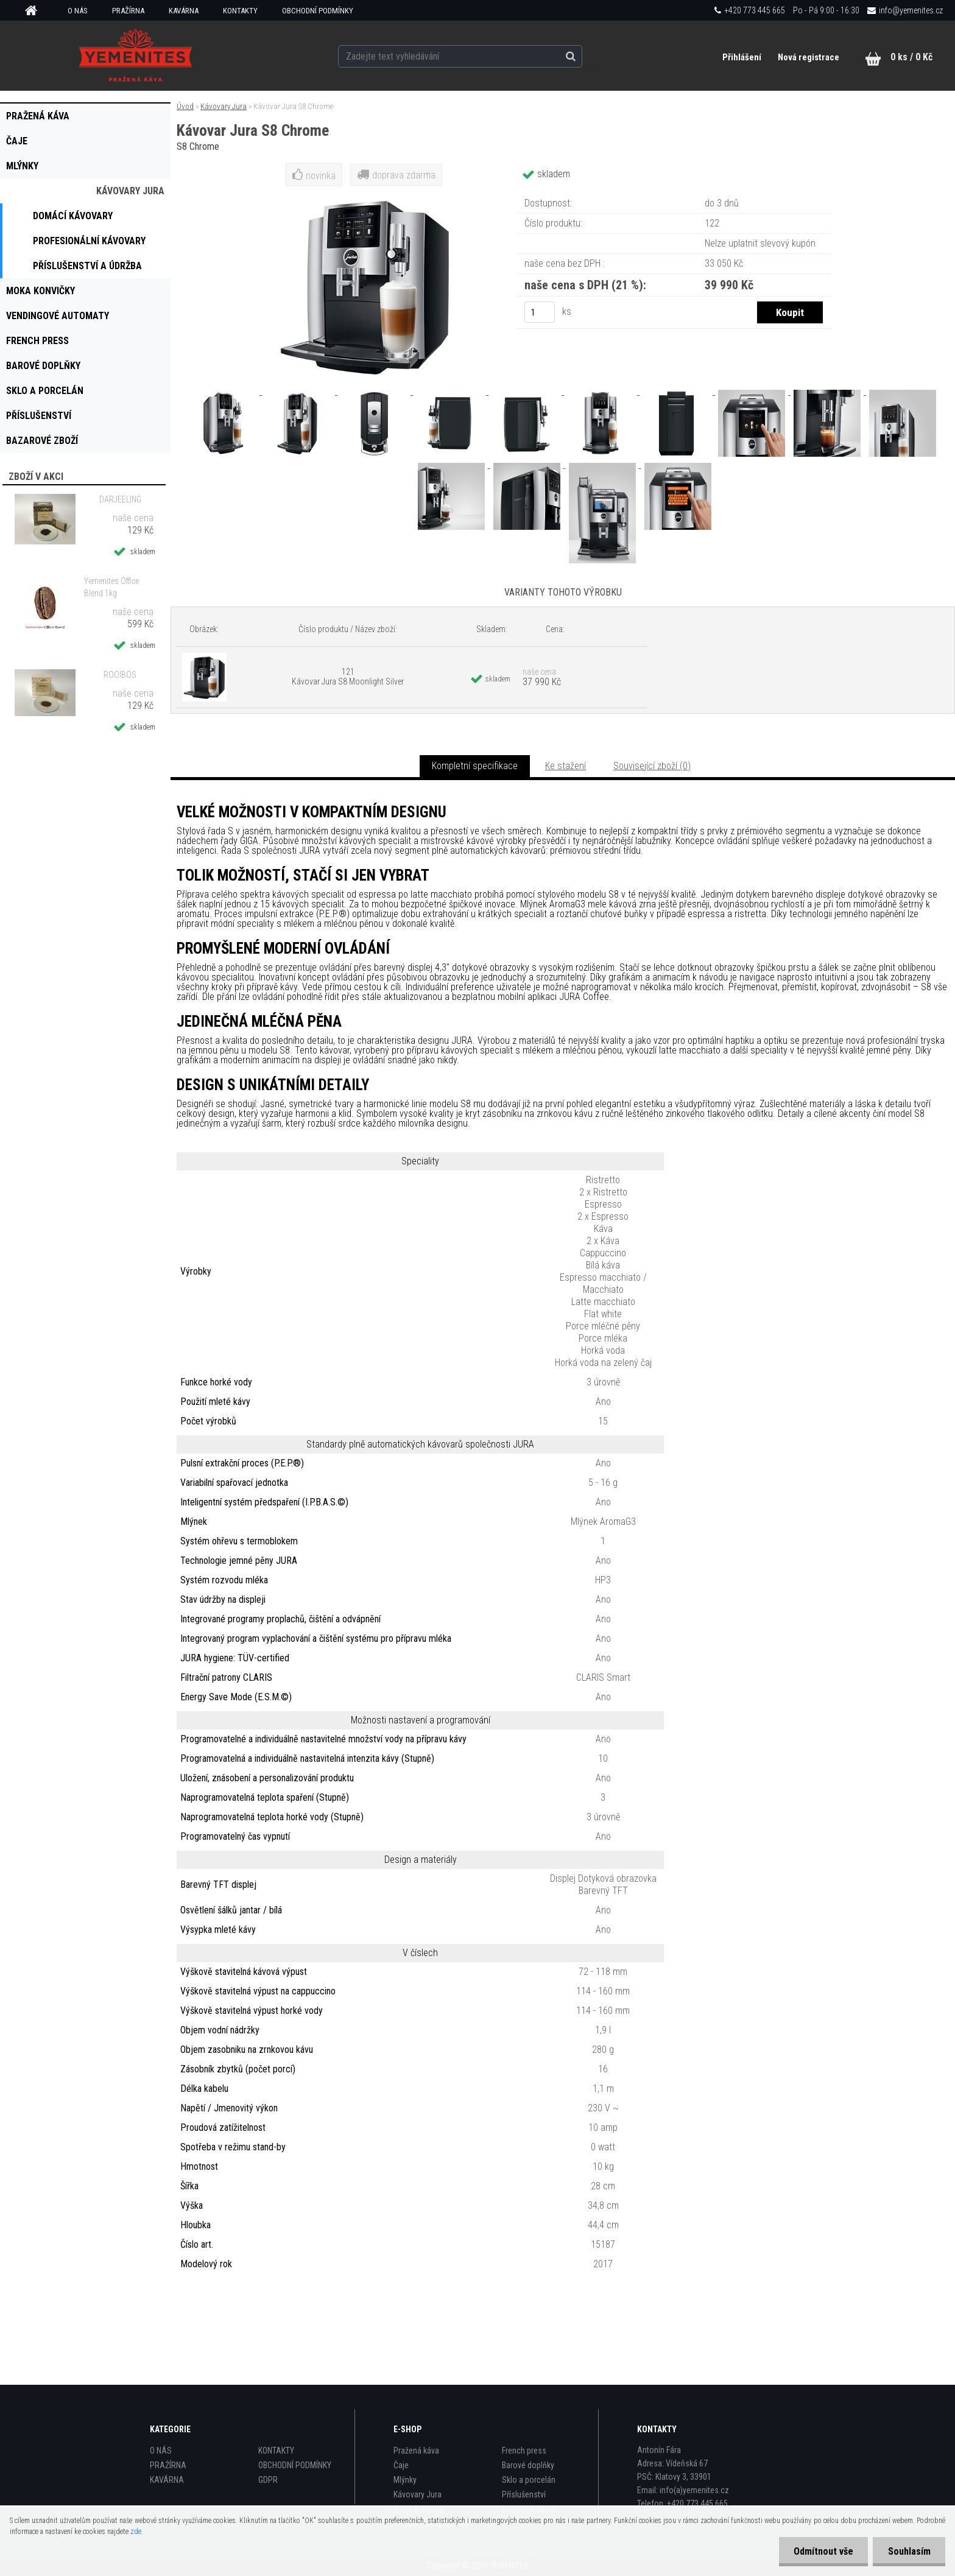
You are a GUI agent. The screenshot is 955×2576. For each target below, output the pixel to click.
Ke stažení (565, 766)
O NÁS (78, 10)
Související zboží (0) (652, 766)
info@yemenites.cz (911, 10)
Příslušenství (524, 2494)
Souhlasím (908, 2551)
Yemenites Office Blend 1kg (111, 587)
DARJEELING (120, 499)
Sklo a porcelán (528, 2480)
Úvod (185, 106)
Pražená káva (416, 2450)
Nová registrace (808, 57)
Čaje (401, 2465)
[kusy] (539, 312)
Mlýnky (405, 2480)
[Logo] (136, 55)
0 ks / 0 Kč (911, 57)
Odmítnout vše (822, 2551)
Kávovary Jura (223, 106)
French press (524, 2450)
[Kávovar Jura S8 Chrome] (224, 391)
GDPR (268, 2480)
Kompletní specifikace (475, 766)
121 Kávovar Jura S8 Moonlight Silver (348, 676)
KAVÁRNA (184, 10)
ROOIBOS (120, 675)
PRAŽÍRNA (128, 10)
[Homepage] (35, 11)
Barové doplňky (528, 2465)
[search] (583, 56)
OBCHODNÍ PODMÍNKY (317, 10)
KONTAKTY (240, 10)
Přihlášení (742, 57)
